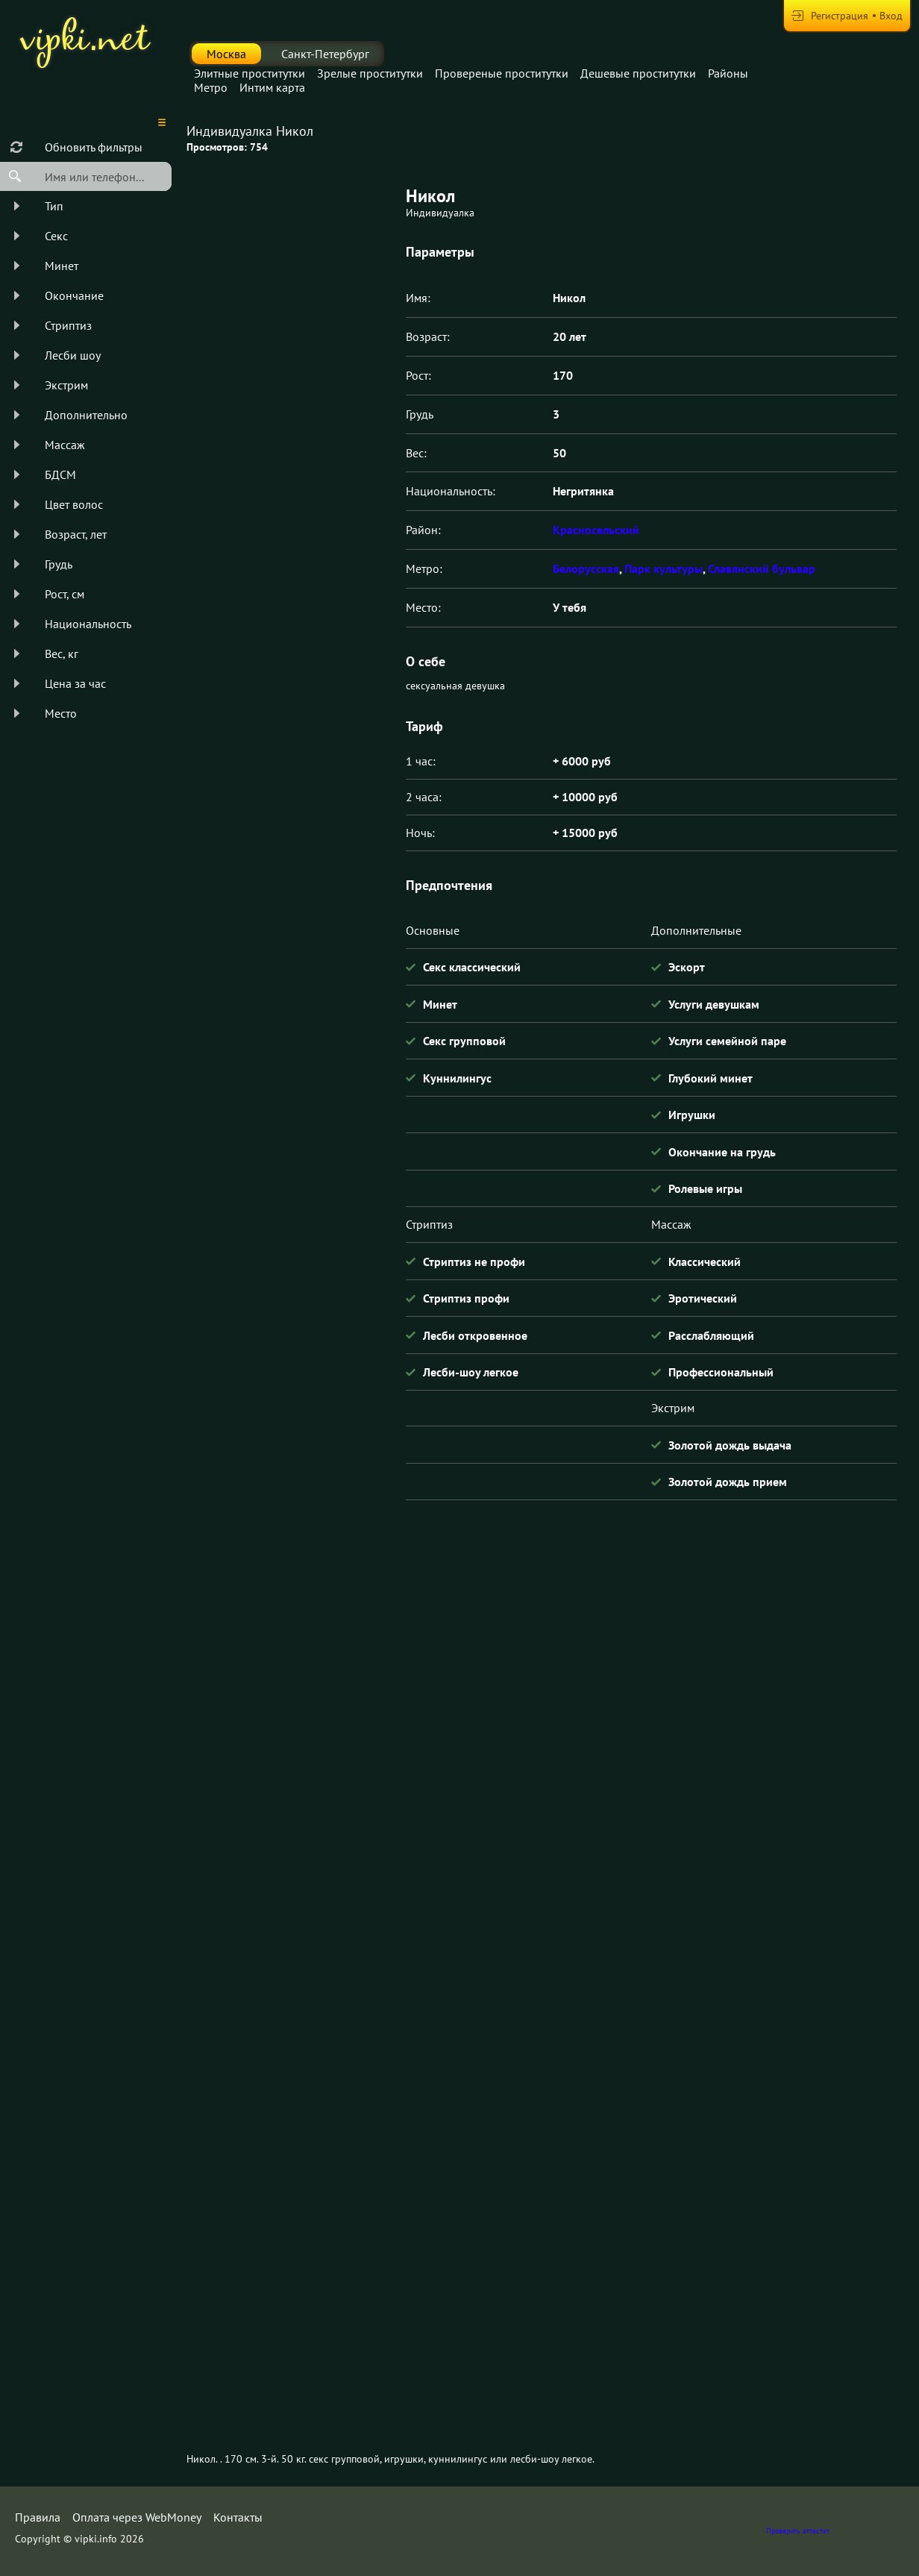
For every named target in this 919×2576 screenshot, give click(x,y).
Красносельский (596, 529)
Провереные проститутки (501, 73)
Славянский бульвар (761, 568)
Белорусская (586, 568)
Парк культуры (663, 568)
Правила (37, 2517)
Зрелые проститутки (370, 73)
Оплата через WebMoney (136, 2517)
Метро (211, 87)
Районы (728, 73)
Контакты (238, 2517)
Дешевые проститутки (638, 73)
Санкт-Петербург (325, 53)
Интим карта (272, 87)
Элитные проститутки (249, 73)
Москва (226, 53)
